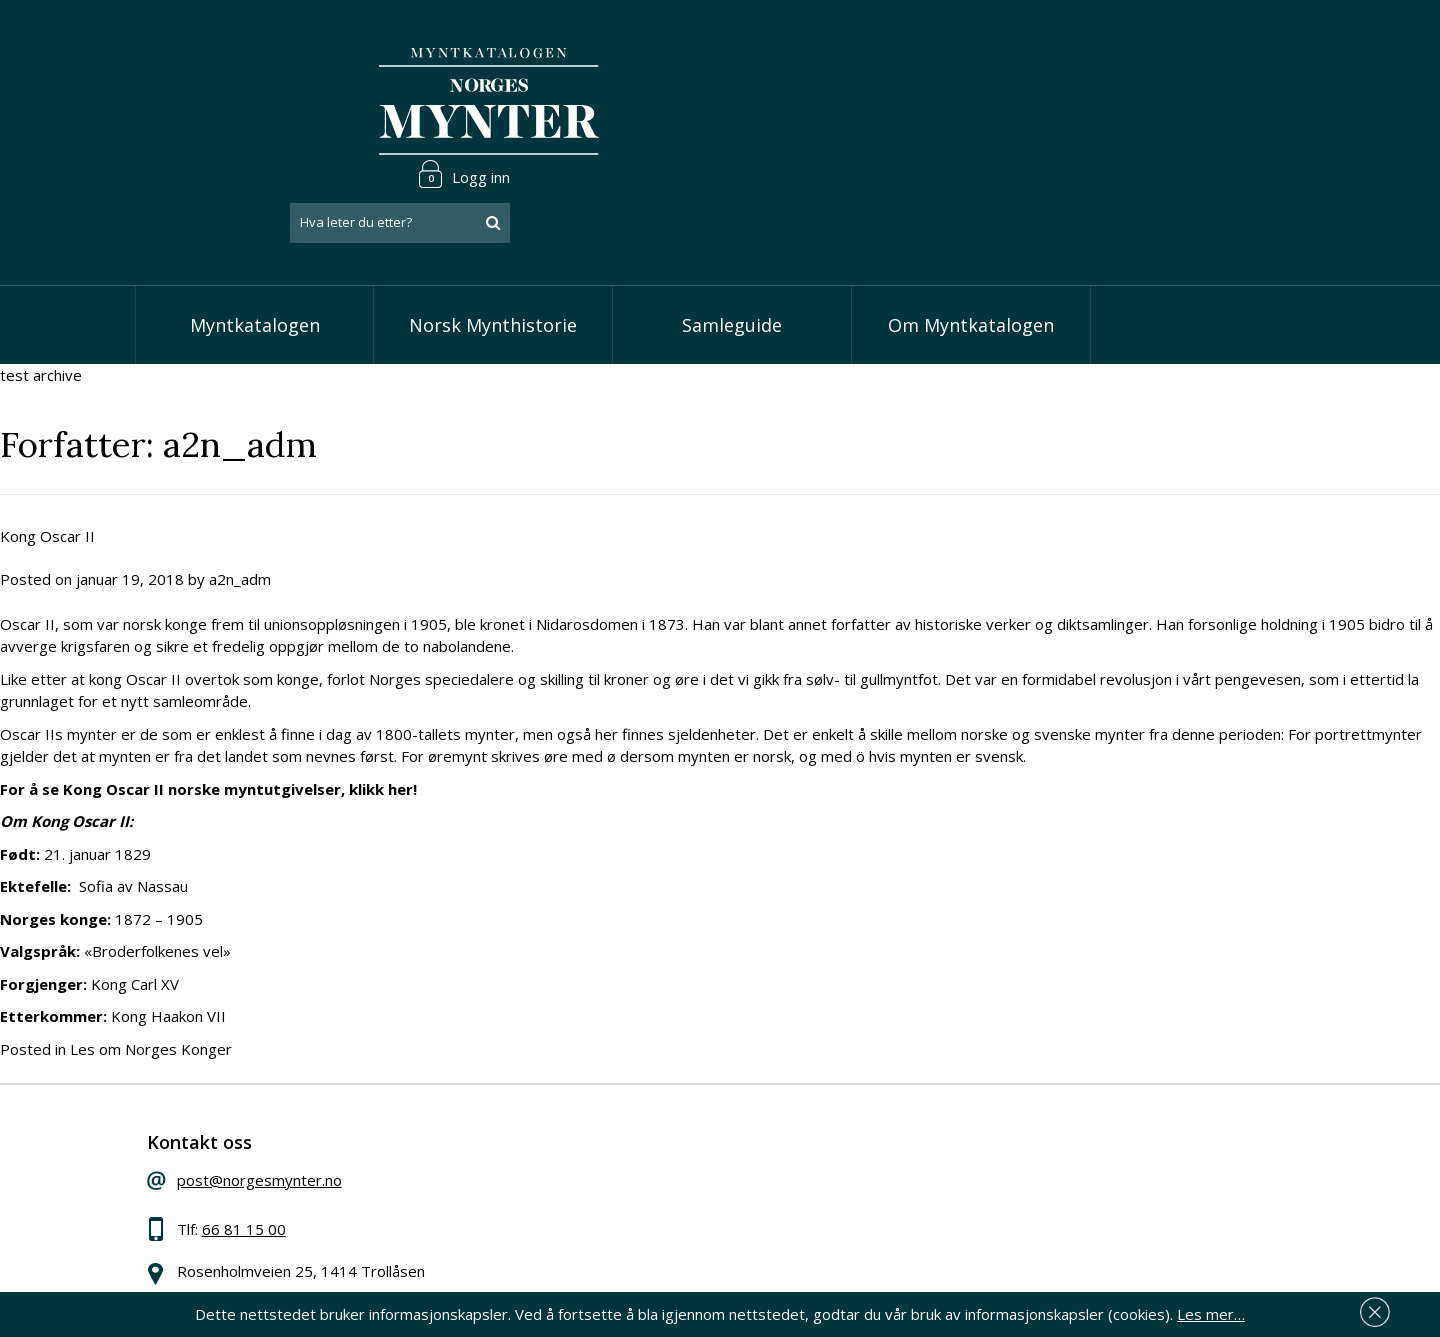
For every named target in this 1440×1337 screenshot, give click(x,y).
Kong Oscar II (47, 441)
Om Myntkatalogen (971, 230)
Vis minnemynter (617, 1217)
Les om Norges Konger (151, 954)
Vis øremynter (609, 1186)
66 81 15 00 (267, 1141)
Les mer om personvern (1033, 1206)
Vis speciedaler (612, 1095)
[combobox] (1180, 93)
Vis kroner (594, 1156)
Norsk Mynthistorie (493, 230)
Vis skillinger (601, 1125)
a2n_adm (240, 484)
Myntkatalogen (255, 230)
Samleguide (732, 230)
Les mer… (1211, 1311)
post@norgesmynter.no (282, 1092)
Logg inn (1244, 44)
